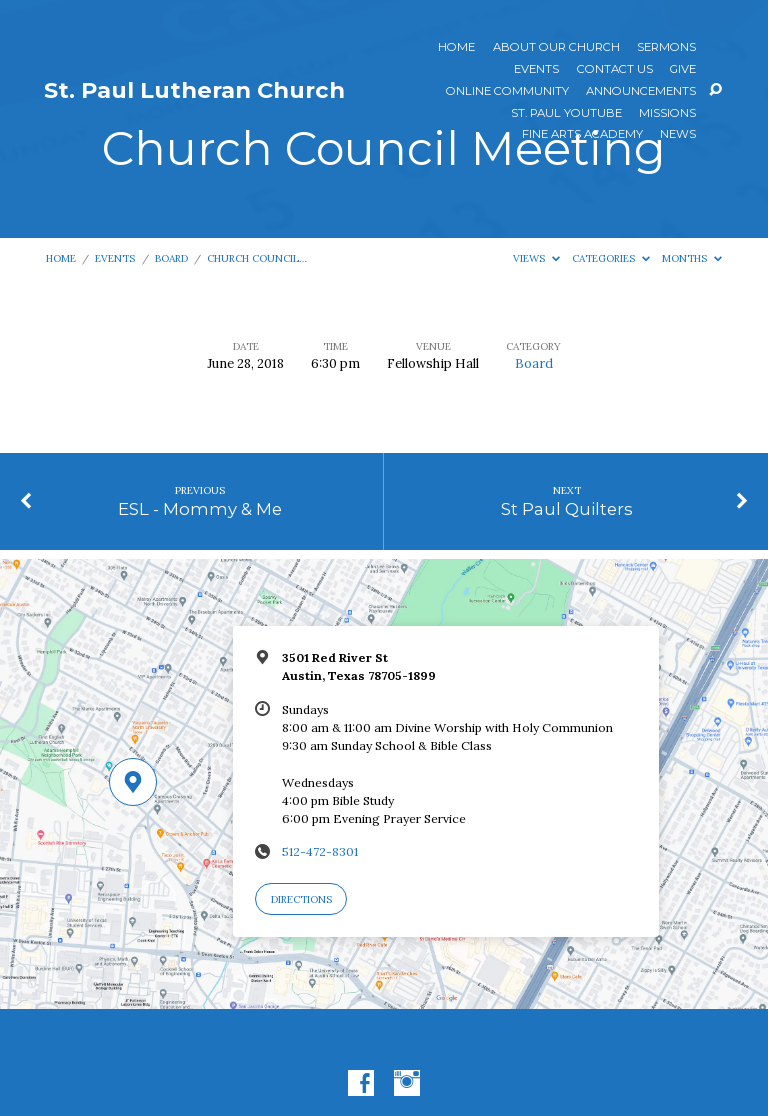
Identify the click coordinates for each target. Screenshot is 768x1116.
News (678, 135)
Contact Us (615, 70)
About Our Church (556, 48)
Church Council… (257, 258)
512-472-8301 (320, 851)
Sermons (666, 48)
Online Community (507, 92)
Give (683, 70)
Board (171, 258)
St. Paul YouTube (566, 114)
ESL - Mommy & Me (200, 509)
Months (692, 258)
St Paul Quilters (567, 509)
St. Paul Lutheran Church (194, 90)
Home (456, 48)
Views (536, 258)
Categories (611, 258)
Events (536, 70)
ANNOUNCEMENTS (641, 92)
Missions (667, 114)
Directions (301, 899)
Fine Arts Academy (582, 135)
